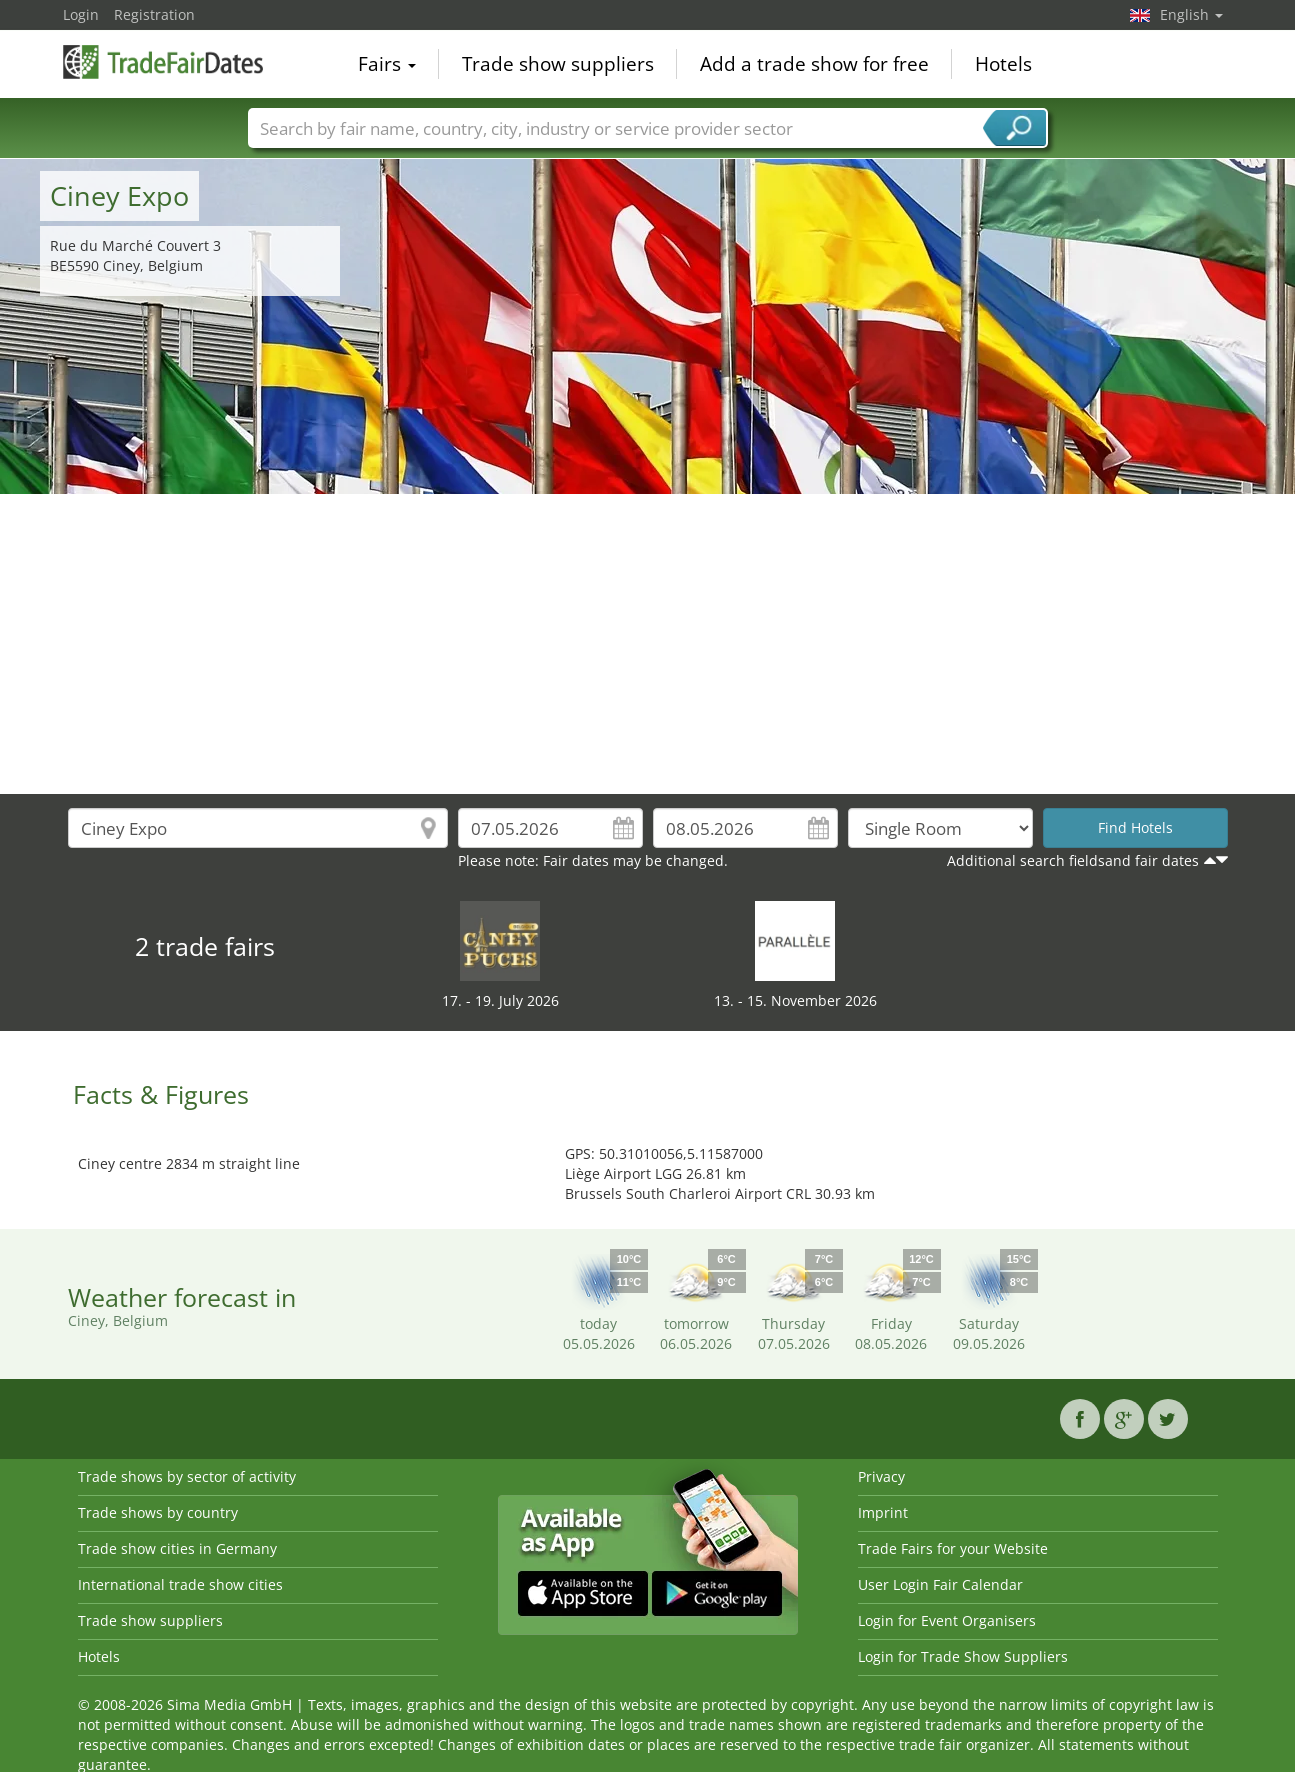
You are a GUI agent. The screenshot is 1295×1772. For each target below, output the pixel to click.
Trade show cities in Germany (177, 1548)
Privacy (881, 1476)
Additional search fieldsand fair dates (1073, 860)
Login (81, 14)
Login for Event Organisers (947, 1620)
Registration (154, 14)
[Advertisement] (648, 644)
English (1191, 14)
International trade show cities (180, 1584)
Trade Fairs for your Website (953, 1548)
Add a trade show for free (814, 64)
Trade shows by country (158, 1512)
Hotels (1003, 64)
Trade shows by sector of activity (187, 1476)
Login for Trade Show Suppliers (963, 1656)
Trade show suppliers (558, 64)
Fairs (387, 64)
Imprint (883, 1512)
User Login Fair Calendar (940, 1584)
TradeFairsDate (163, 62)
